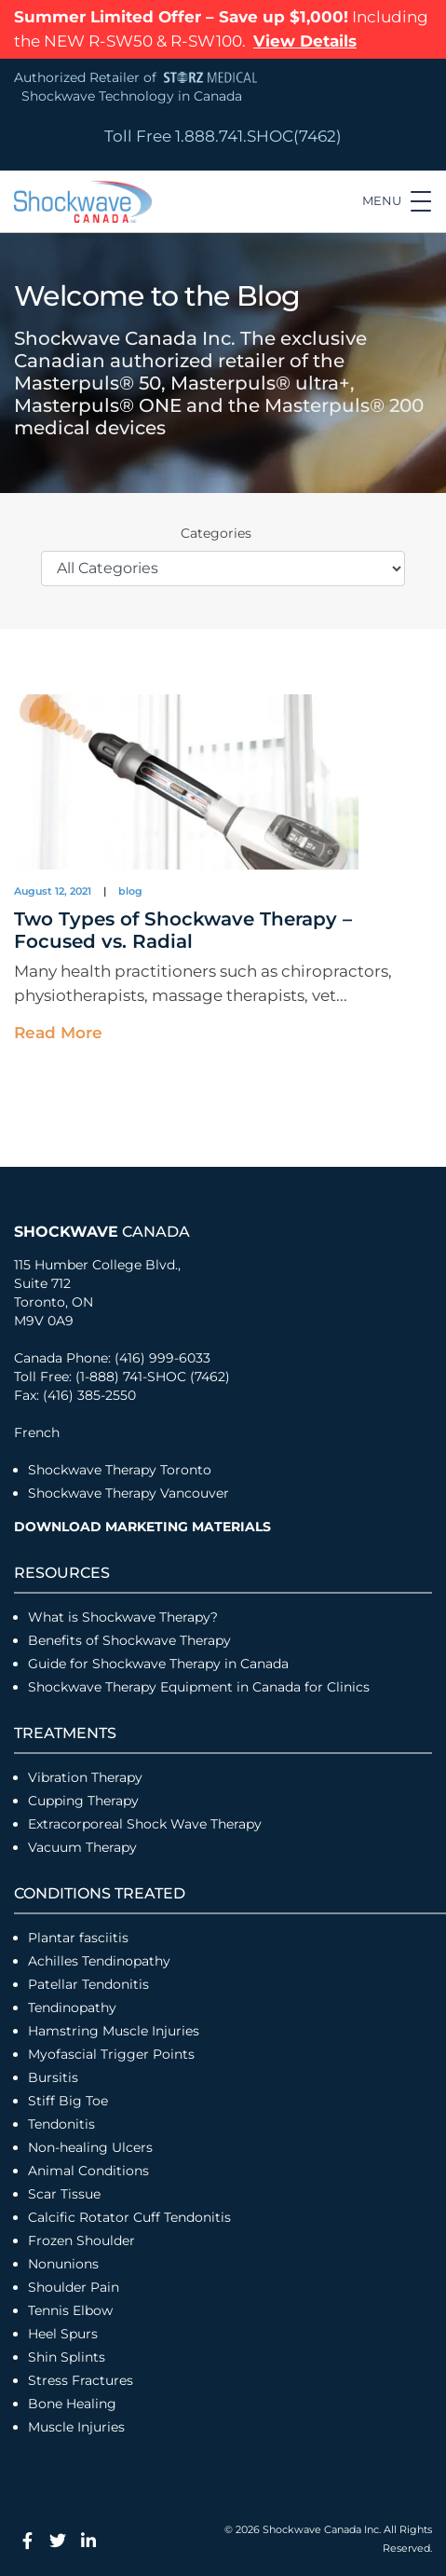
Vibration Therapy (85, 1777)
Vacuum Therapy (82, 1847)
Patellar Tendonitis (88, 1984)
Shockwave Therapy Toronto (119, 1469)
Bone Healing (72, 2403)
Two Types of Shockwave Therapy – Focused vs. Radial (183, 930)
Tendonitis (61, 2124)
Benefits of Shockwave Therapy (129, 1640)
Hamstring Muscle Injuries (115, 2030)
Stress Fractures (80, 2380)
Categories (216, 533)
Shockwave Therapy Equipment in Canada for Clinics (199, 1687)
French (37, 1432)
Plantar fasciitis (78, 1937)
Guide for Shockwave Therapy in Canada (158, 1663)
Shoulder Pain (73, 2287)
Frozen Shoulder (81, 2240)
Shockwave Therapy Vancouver (128, 1493)
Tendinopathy (72, 2007)
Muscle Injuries (76, 2426)
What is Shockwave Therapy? (125, 1617)
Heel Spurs (63, 2333)
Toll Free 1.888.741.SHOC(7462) (223, 136)
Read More (58, 1032)
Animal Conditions (88, 2170)
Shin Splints (66, 2357)
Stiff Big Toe (68, 2100)
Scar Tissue (64, 2193)
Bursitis (53, 2077)
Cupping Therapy (83, 1800)
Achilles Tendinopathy (99, 1961)
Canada (102, 1231)
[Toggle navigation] (396, 201)
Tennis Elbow (70, 2310)
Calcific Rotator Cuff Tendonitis (129, 2217)
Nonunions (63, 2263)
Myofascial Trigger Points (111, 2054)
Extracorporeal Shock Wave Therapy (145, 1824)
